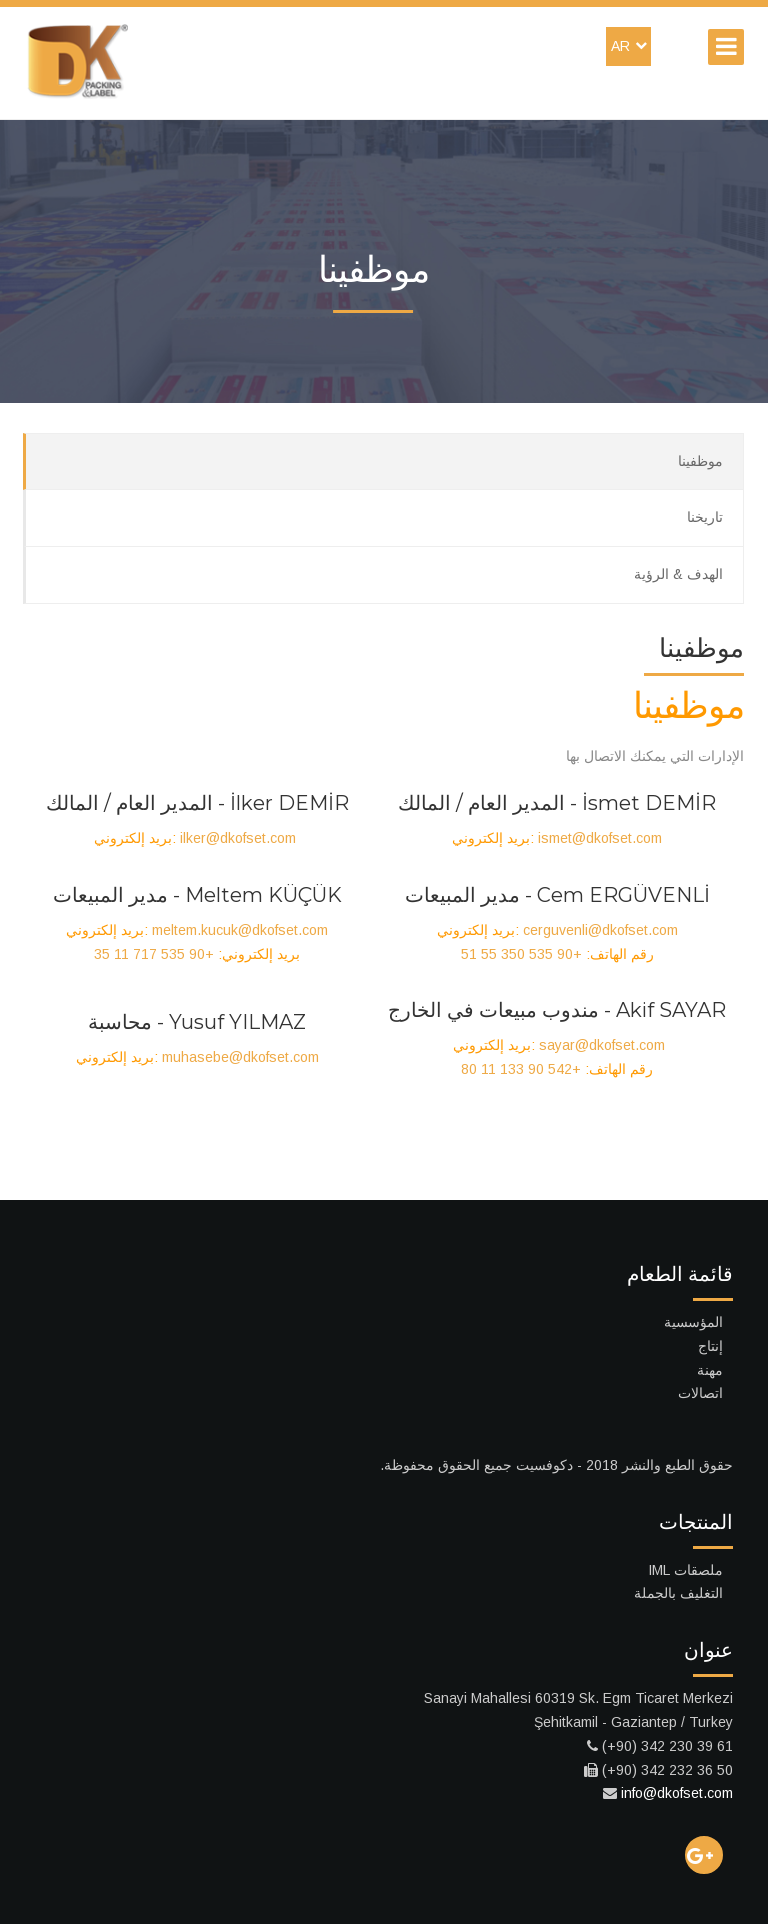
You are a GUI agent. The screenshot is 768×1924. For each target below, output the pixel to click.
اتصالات (700, 1393)
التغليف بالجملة (678, 1593)
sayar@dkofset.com (602, 1045)
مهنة (710, 1370)
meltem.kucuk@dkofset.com (240, 930)
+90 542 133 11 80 (521, 1069)
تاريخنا (705, 517)
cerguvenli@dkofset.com (600, 930)
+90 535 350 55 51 (521, 954)
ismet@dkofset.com (600, 838)
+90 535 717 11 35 (154, 954)
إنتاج (710, 1346)
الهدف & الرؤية (678, 574)
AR (629, 46)
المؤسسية (693, 1322)
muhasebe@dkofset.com (240, 1057)
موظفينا (700, 461)
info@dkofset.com (677, 1793)
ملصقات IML (685, 1570)
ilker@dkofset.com (238, 838)
